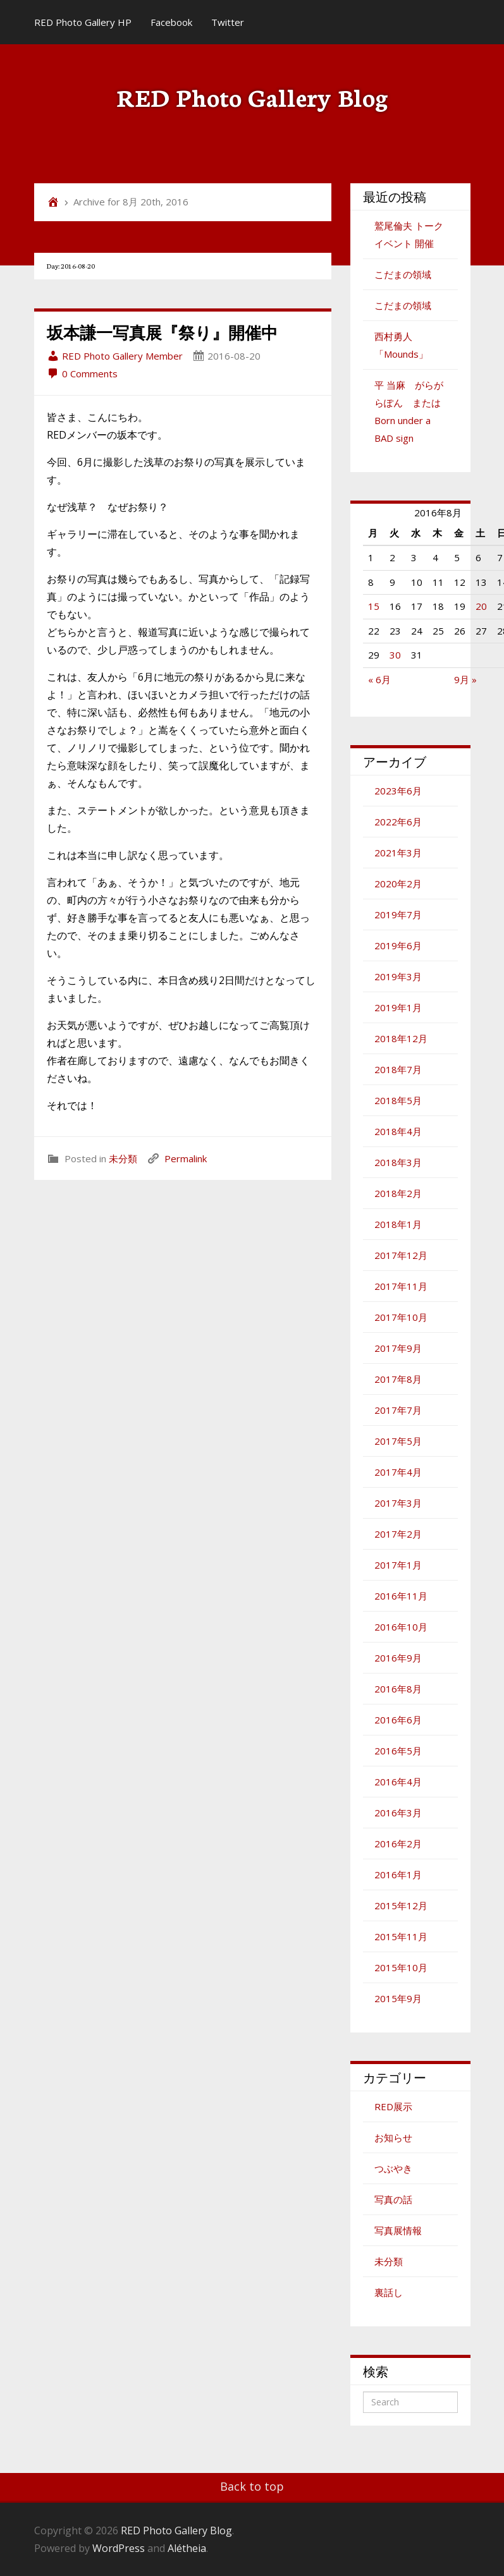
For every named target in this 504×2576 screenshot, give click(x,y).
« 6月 (379, 679)
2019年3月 (398, 976)
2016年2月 (398, 1843)
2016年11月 (400, 1595)
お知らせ (393, 2137)
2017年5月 (398, 1441)
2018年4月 (398, 1131)
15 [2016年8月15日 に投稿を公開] (373, 606)
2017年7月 (398, 1410)
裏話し (388, 2292)
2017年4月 (398, 1472)
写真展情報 (398, 2230)
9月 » (465, 679)
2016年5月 (398, 1750)
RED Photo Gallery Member (115, 355)
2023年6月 (398, 790)
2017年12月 (400, 1255)
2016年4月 (398, 1781)
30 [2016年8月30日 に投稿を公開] (395, 654)
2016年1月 (398, 1874)
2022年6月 (398, 821)
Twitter (227, 22)
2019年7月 (398, 914)
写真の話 (393, 2199)
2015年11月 (400, 1936)
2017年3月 (398, 1503)
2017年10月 (400, 1317)
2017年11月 (400, 1286)
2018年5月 (398, 1100)
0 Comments (82, 373)
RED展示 (393, 2106)
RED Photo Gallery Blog (252, 96)
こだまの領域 (402, 274)
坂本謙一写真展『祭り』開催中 (162, 332)
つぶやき (393, 2168)
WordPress (118, 2548)
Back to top (252, 2486)
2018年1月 (398, 1224)
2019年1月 (398, 1007)
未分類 (123, 1158)
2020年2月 (398, 883)
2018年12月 (400, 1038)
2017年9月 (398, 1348)
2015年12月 (400, 1905)
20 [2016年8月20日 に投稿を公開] (481, 606)
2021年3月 (398, 852)
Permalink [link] (185, 1158)
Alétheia (187, 2548)
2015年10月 (400, 1967)
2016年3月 (398, 1812)
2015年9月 (398, 1998)
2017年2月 (398, 1534)
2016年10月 (400, 1626)
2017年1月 (398, 1564)
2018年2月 (398, 1193)
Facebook (171, 22)
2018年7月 (398, 1069)
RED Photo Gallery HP (83, 22)
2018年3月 (398, 1162)
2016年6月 (398, 1719)
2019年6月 (398, 945)
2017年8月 (398, 1379)
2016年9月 (398, 1657)
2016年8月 (398, 1688)
